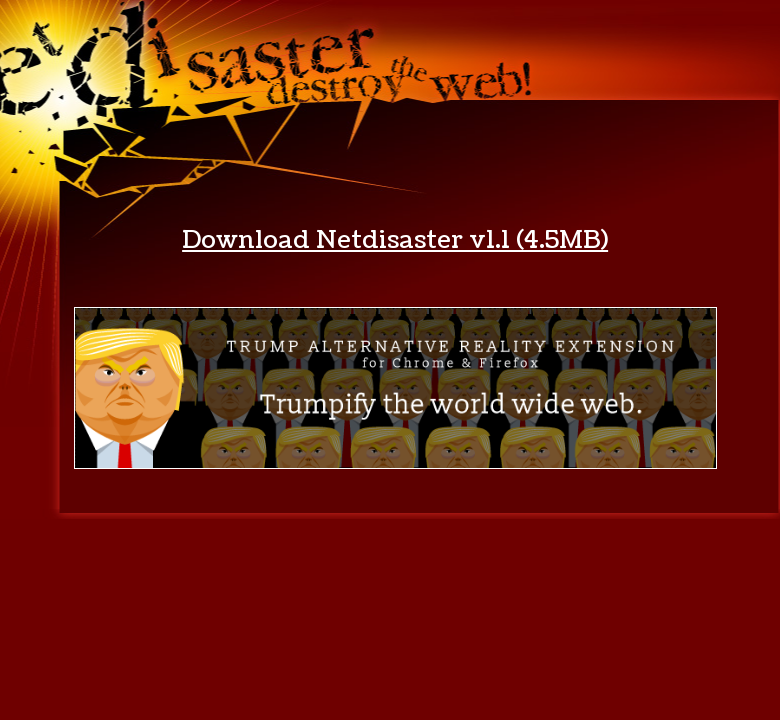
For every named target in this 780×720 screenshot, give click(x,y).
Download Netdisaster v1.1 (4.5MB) (395, 240)
